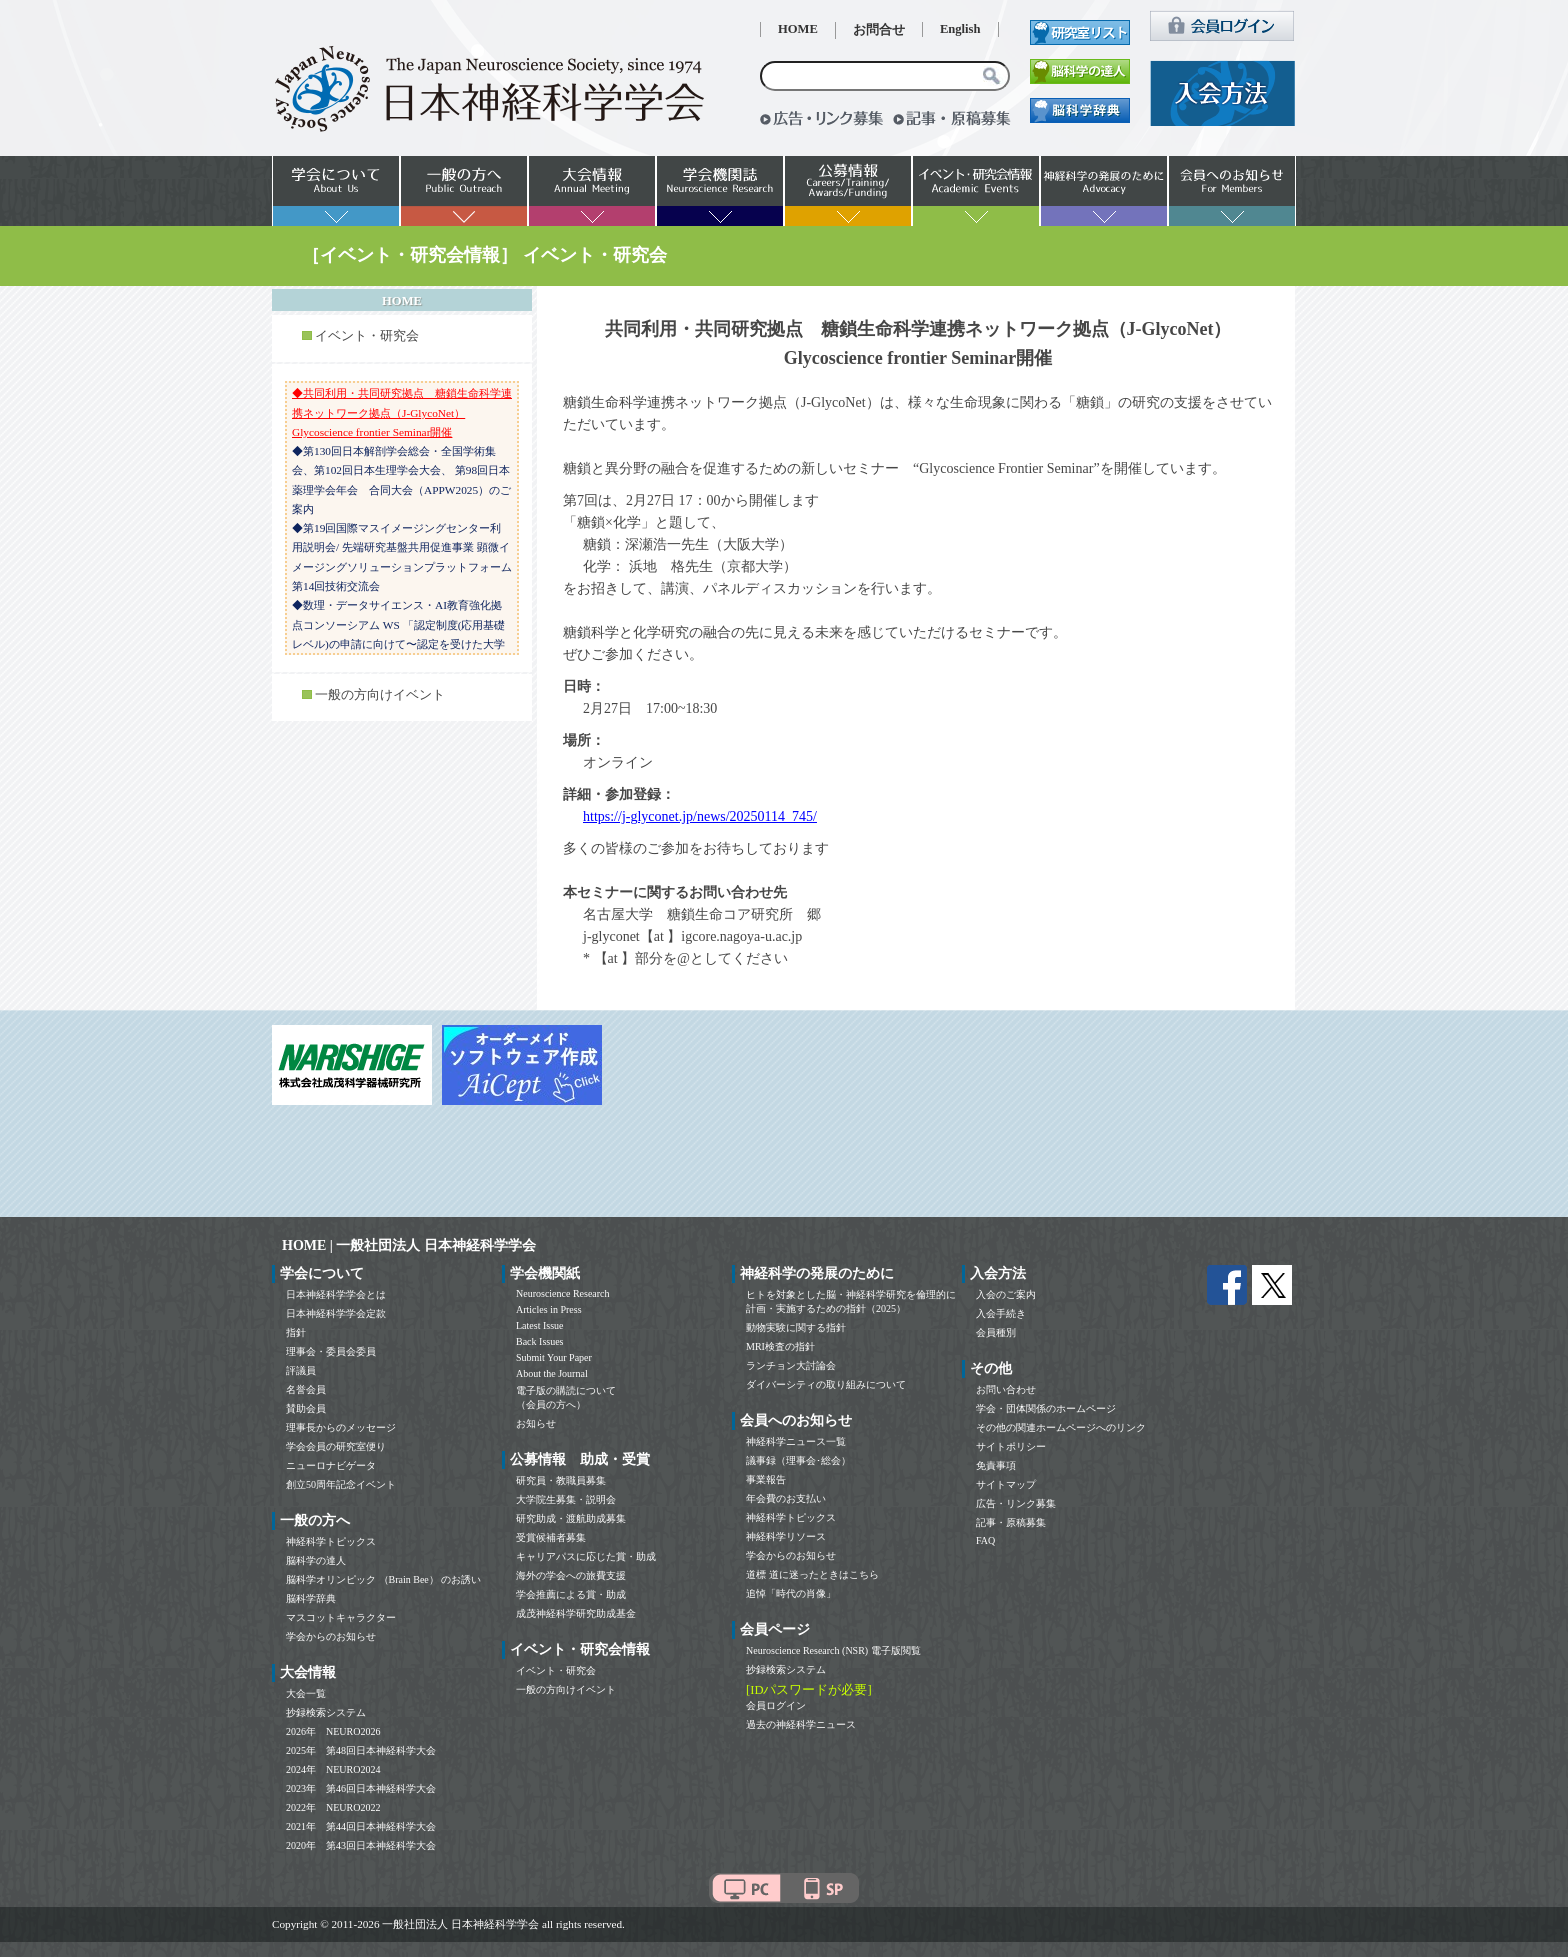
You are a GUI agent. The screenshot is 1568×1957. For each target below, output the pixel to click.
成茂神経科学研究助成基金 (576, 1613)
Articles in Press (549, 1309)
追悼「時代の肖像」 (791, 1593)
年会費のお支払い (786, 1498)
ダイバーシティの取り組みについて (826, 1384)
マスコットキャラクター (341, 1617)
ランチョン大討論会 (791, 1365)
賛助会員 (306, 1408)
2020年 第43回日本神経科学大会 (361, 1845)
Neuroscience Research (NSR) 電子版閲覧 (833, 1650)
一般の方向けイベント (380, 695)
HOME (798, 29)
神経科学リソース (786, 1536)
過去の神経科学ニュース (801, 1724)
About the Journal (552, 1373)
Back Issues (540, 1341)
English (960, 29)
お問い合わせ (1006, 1389)
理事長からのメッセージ (341, 1427)
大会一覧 (306, 1693)
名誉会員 (306, 1389)
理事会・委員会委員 (331, 1351)
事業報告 (766, 1479)
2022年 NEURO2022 (333, 1807)
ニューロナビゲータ (331, 1465)
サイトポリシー (1011, 1446)
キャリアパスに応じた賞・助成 (586, 1556)
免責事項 (996, 1465)
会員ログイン (776, 1705)
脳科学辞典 (311, 1598)
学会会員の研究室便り (336, 1446)
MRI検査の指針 (780, 1346)
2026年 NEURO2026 (333, 1731)
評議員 (301, 1370)
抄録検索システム (326, 1712)
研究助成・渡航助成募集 (571, 1518)
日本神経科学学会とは (336, 1294)
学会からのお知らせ (331, 1636)
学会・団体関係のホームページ (1046, 1408)
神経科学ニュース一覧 (796, 1441)
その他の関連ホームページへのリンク (1061, 1427)
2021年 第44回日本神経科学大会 (361, 1826)
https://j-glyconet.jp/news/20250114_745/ (700, 816)
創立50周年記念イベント (341, 1484)
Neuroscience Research (563, 1293)
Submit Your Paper (554, 1357)
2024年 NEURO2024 (333, 1769)
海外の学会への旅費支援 (571, 1575)
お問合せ (879, 30)
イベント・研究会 (367, 336)
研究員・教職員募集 (561, 1480)
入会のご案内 (1006, 1294)
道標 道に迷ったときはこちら (812, 1574)
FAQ (985, 1540)
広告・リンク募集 (1016, 1503)
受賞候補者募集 (551, 1537)
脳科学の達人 (316, 1560)
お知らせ (536, 1423)
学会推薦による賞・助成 (571, 1594)
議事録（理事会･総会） (798, 1460)
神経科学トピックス (331, 1541)
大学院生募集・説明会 (566, 1499)
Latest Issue (540, 1325)
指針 (296, 1332)
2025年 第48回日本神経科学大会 (361, 1750)
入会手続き (1001, 1313)
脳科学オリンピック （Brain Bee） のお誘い (383, 1579)
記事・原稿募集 (1011, 1522)
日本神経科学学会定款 (336, 1313)
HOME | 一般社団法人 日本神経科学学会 (409, 1245)
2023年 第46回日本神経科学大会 (361, 1788)
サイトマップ (1006, 1484)
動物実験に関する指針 (796, 1327)
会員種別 (996, 1332)
